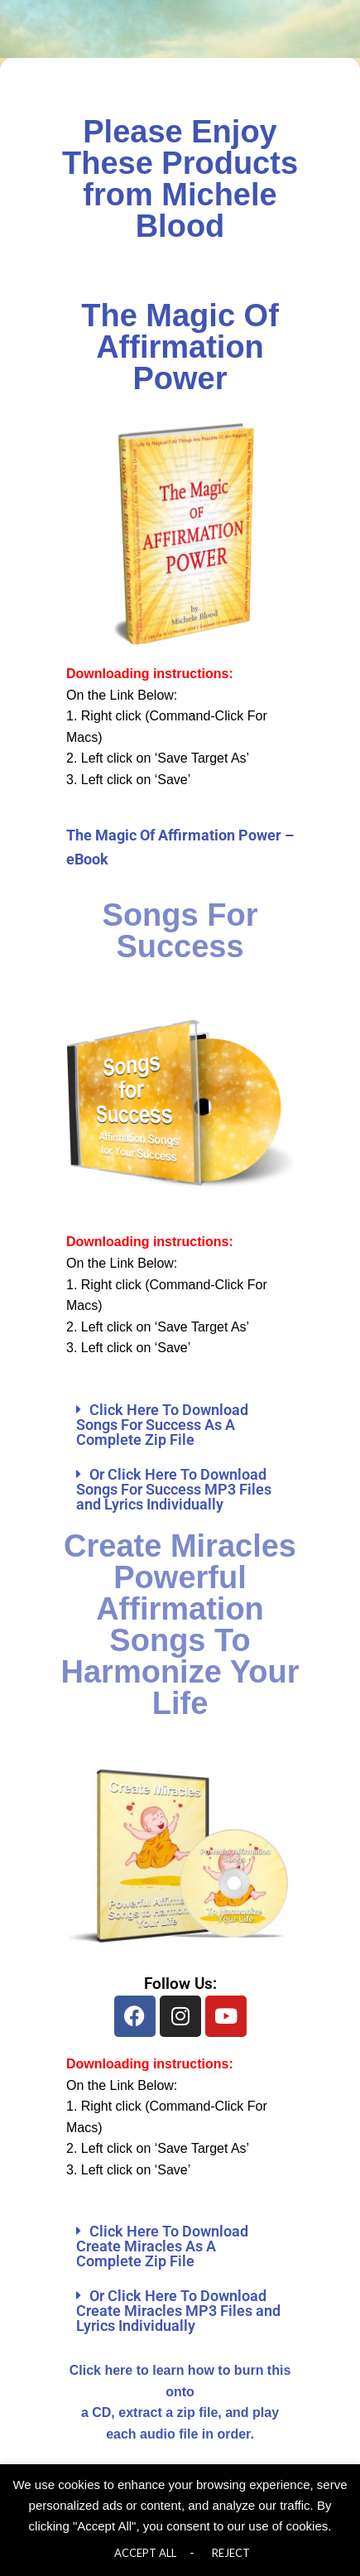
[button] (180, 1425)
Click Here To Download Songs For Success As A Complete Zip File (162, 1424)
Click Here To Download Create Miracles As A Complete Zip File (162, 2246)
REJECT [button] (231, 2552)
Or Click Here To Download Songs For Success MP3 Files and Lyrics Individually (173, 1489)
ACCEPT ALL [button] (145, 2552)
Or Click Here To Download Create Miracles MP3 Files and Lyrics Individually (178, 2310)
